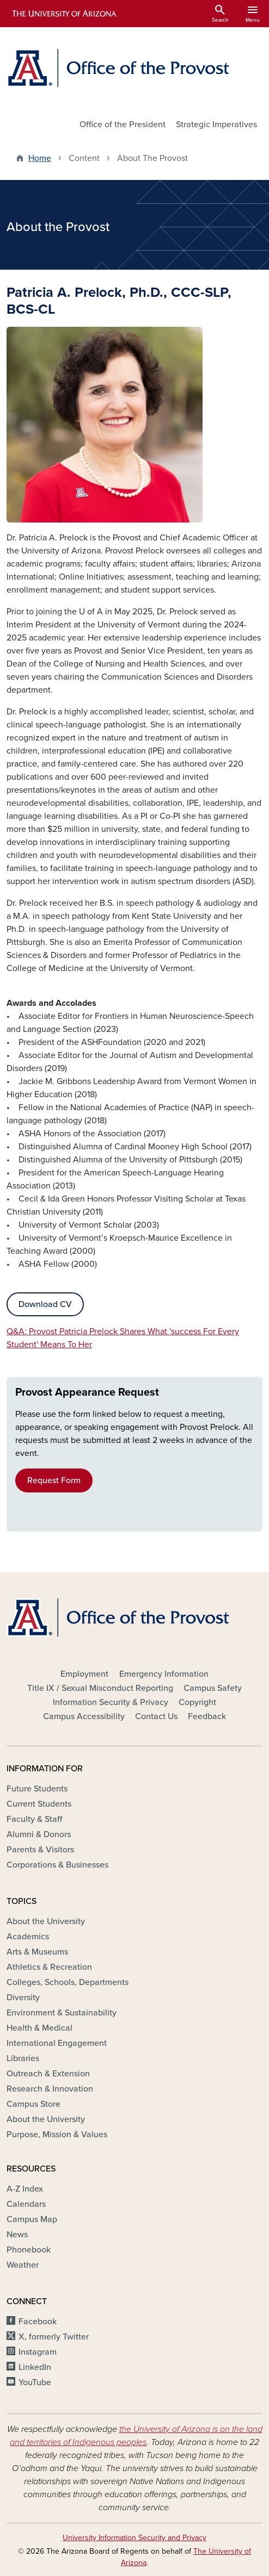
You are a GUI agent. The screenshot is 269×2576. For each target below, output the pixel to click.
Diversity (23, 1997)
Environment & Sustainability (62, 2012)
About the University (46, 1921)
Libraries (23, 2058)
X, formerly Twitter (54, 2336)
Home (39, 158)
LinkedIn (35, 2367)
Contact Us (156, 1716)
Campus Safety (213, 1688)
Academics (28, 1936)
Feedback (207, 1716)
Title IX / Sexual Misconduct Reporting (100, 1688)
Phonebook (29, 2249)
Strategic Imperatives (216, 124)
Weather (23, 2265)
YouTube (35, 2382)
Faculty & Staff (34, 1819)
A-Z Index (25, 2188)
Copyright (197, 1702)
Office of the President (123, 124)
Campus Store (33, 2104)
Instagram (38, 2352)
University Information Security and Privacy (134, 2537)
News (17, 2234)
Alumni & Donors (39, 1834)
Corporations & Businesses (57, 1864)
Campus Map (32, 2219)
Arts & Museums (37, 1951)
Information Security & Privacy (110, 1702)
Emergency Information (164, 1674)
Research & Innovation (50, 2088)
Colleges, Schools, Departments (68, 1982)
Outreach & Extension (48, 2073)
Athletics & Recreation (49, 1967)
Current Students (39, 1804)
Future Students (37, 1788)
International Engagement (57, 2043)
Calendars (26, 2204)
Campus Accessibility (84, 1716)
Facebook (38, 2321)
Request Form (54, 1480)
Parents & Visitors (40, 1849)
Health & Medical (39, 2028)
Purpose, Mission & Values (57, 2134)
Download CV (45, 1304)
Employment (84, 1674)
